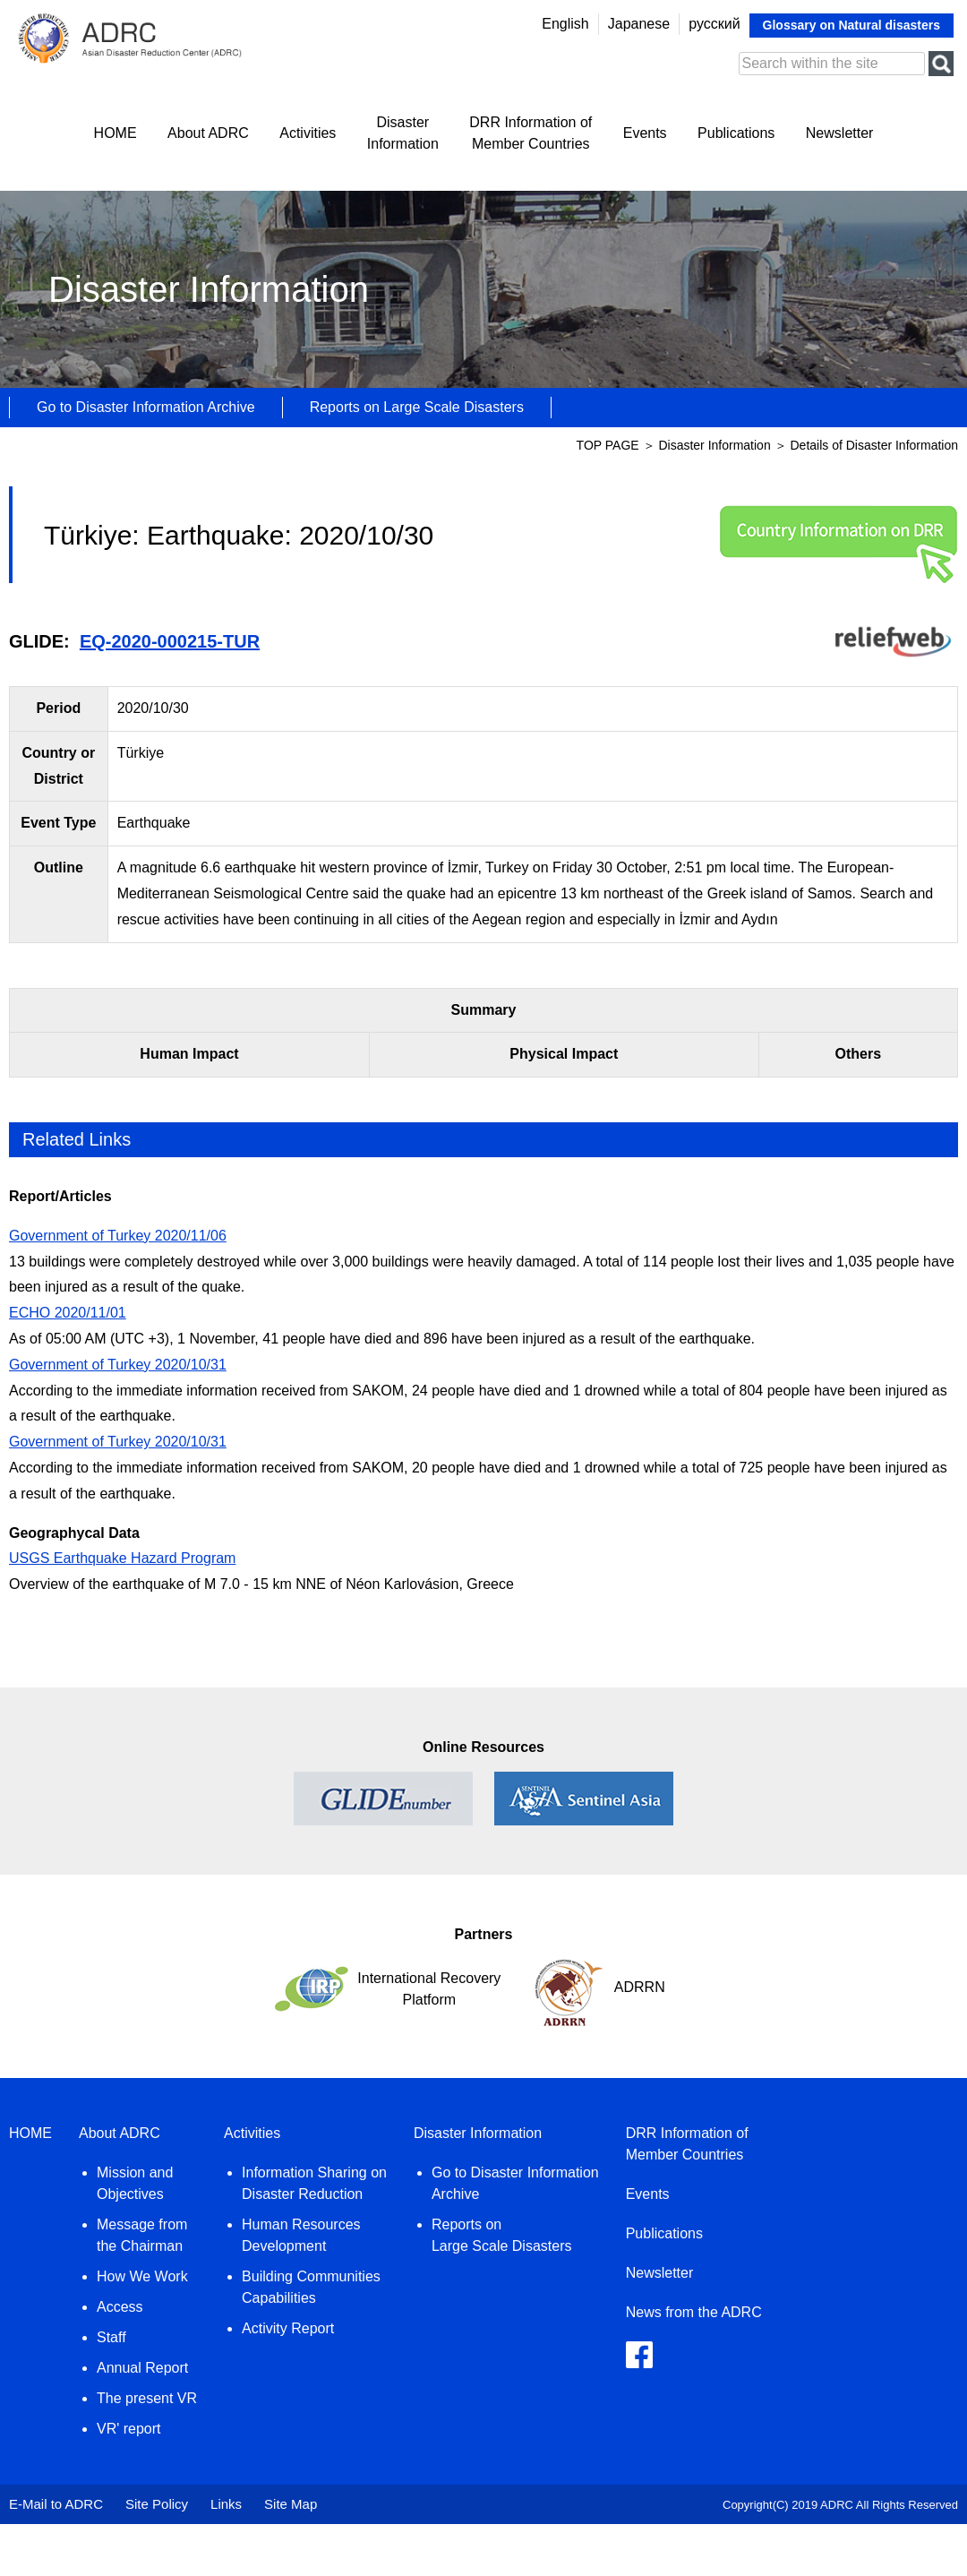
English (565, 23)
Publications (735, 133)
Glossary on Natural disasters (851, 25)
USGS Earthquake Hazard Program (122, 1558)
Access (120, 2306)
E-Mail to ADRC (56, 2504)
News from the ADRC (694, 2312)
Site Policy (156, 2504)
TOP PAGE (608, 445)
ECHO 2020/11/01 (67, 1312)
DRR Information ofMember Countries (530, 133)
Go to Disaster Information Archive (146, 407)
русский (714, 23)
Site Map (290, 2504)
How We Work (142, 2276)
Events (645, 133)
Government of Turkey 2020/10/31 (118, 1364)
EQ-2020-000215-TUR (170, 641)
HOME (115, 133)
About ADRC (208, 133)
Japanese (639, 23)
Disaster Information (716, 445)
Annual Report (142, 2367)
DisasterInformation (403, 133)
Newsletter (840, 133)
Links (226, 2504)
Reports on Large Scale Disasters (417, 407)
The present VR (147, 2398)
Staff (111, 2337)
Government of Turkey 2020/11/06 (118, 1235)
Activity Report (288, 2328)
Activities (307, 133)
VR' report (129, 2428)
